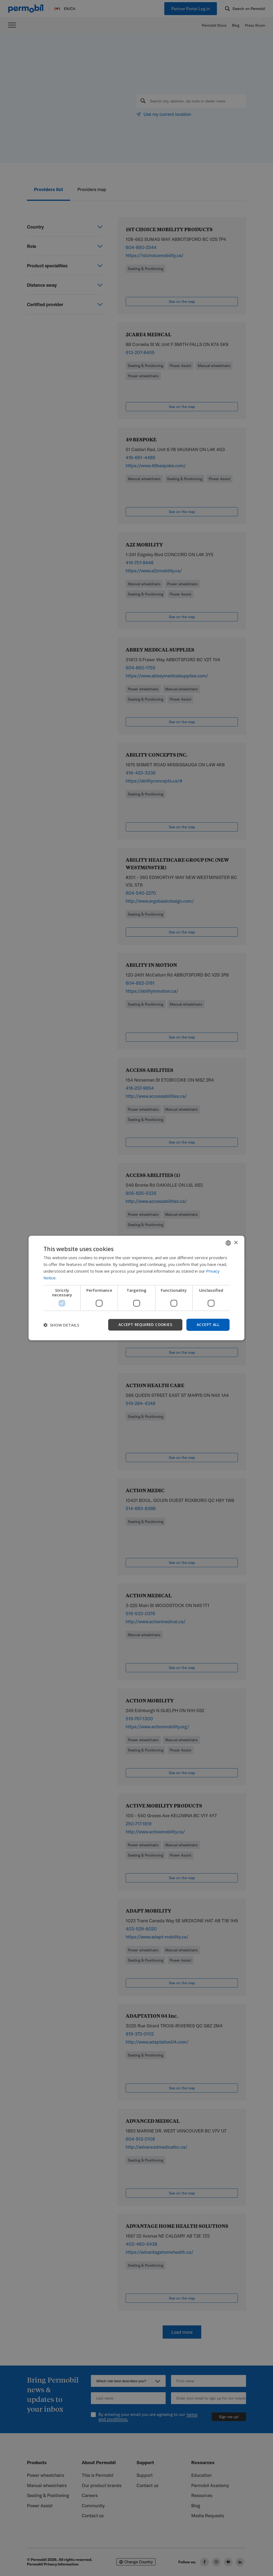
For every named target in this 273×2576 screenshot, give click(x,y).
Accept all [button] (208, 1324)
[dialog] (136, 1288)
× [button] (236, 1243)
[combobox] (228, 1243)
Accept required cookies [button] (145, 1324)
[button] (61, 1325)
